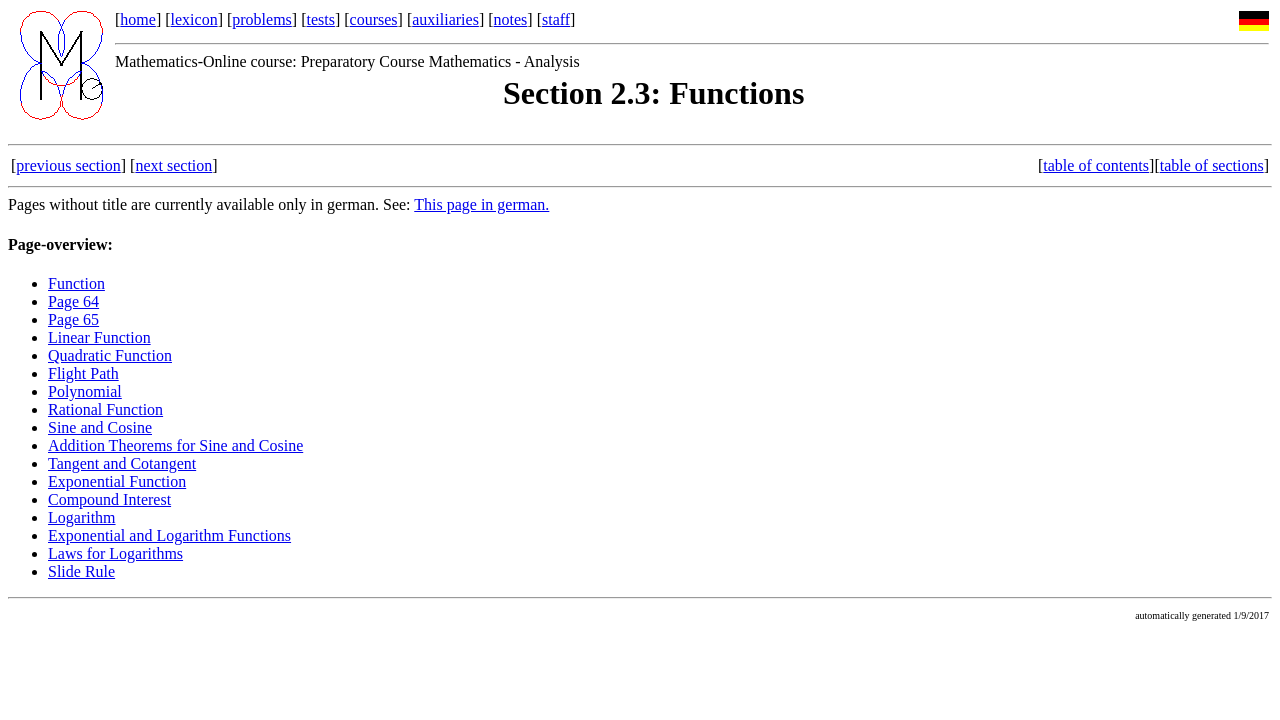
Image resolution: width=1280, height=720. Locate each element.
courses (374, 19)
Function (76, 283)
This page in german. (481, 204)
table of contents (1096, 165)
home (138, 19)
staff (556, 19)
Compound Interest (109, 499)
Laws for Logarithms (115, 553)
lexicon (194, 19)
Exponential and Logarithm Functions (169, 535)
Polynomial (85, 391)
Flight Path (83, 373)
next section (173, 165)
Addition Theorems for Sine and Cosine (175, 445)
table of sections (1212, 165)
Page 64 (73, 301)
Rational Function (105, 409)
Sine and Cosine (100, 427)
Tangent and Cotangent (122, 463)
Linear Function (99, 337)
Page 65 (73, 319)
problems (262, 19)
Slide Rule (81, 571)
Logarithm (82, 517)
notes (511, 19)
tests (320, 19)
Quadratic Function (110, 355)
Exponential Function (117, 481)
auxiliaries (445, 19)
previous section (68, 165)
